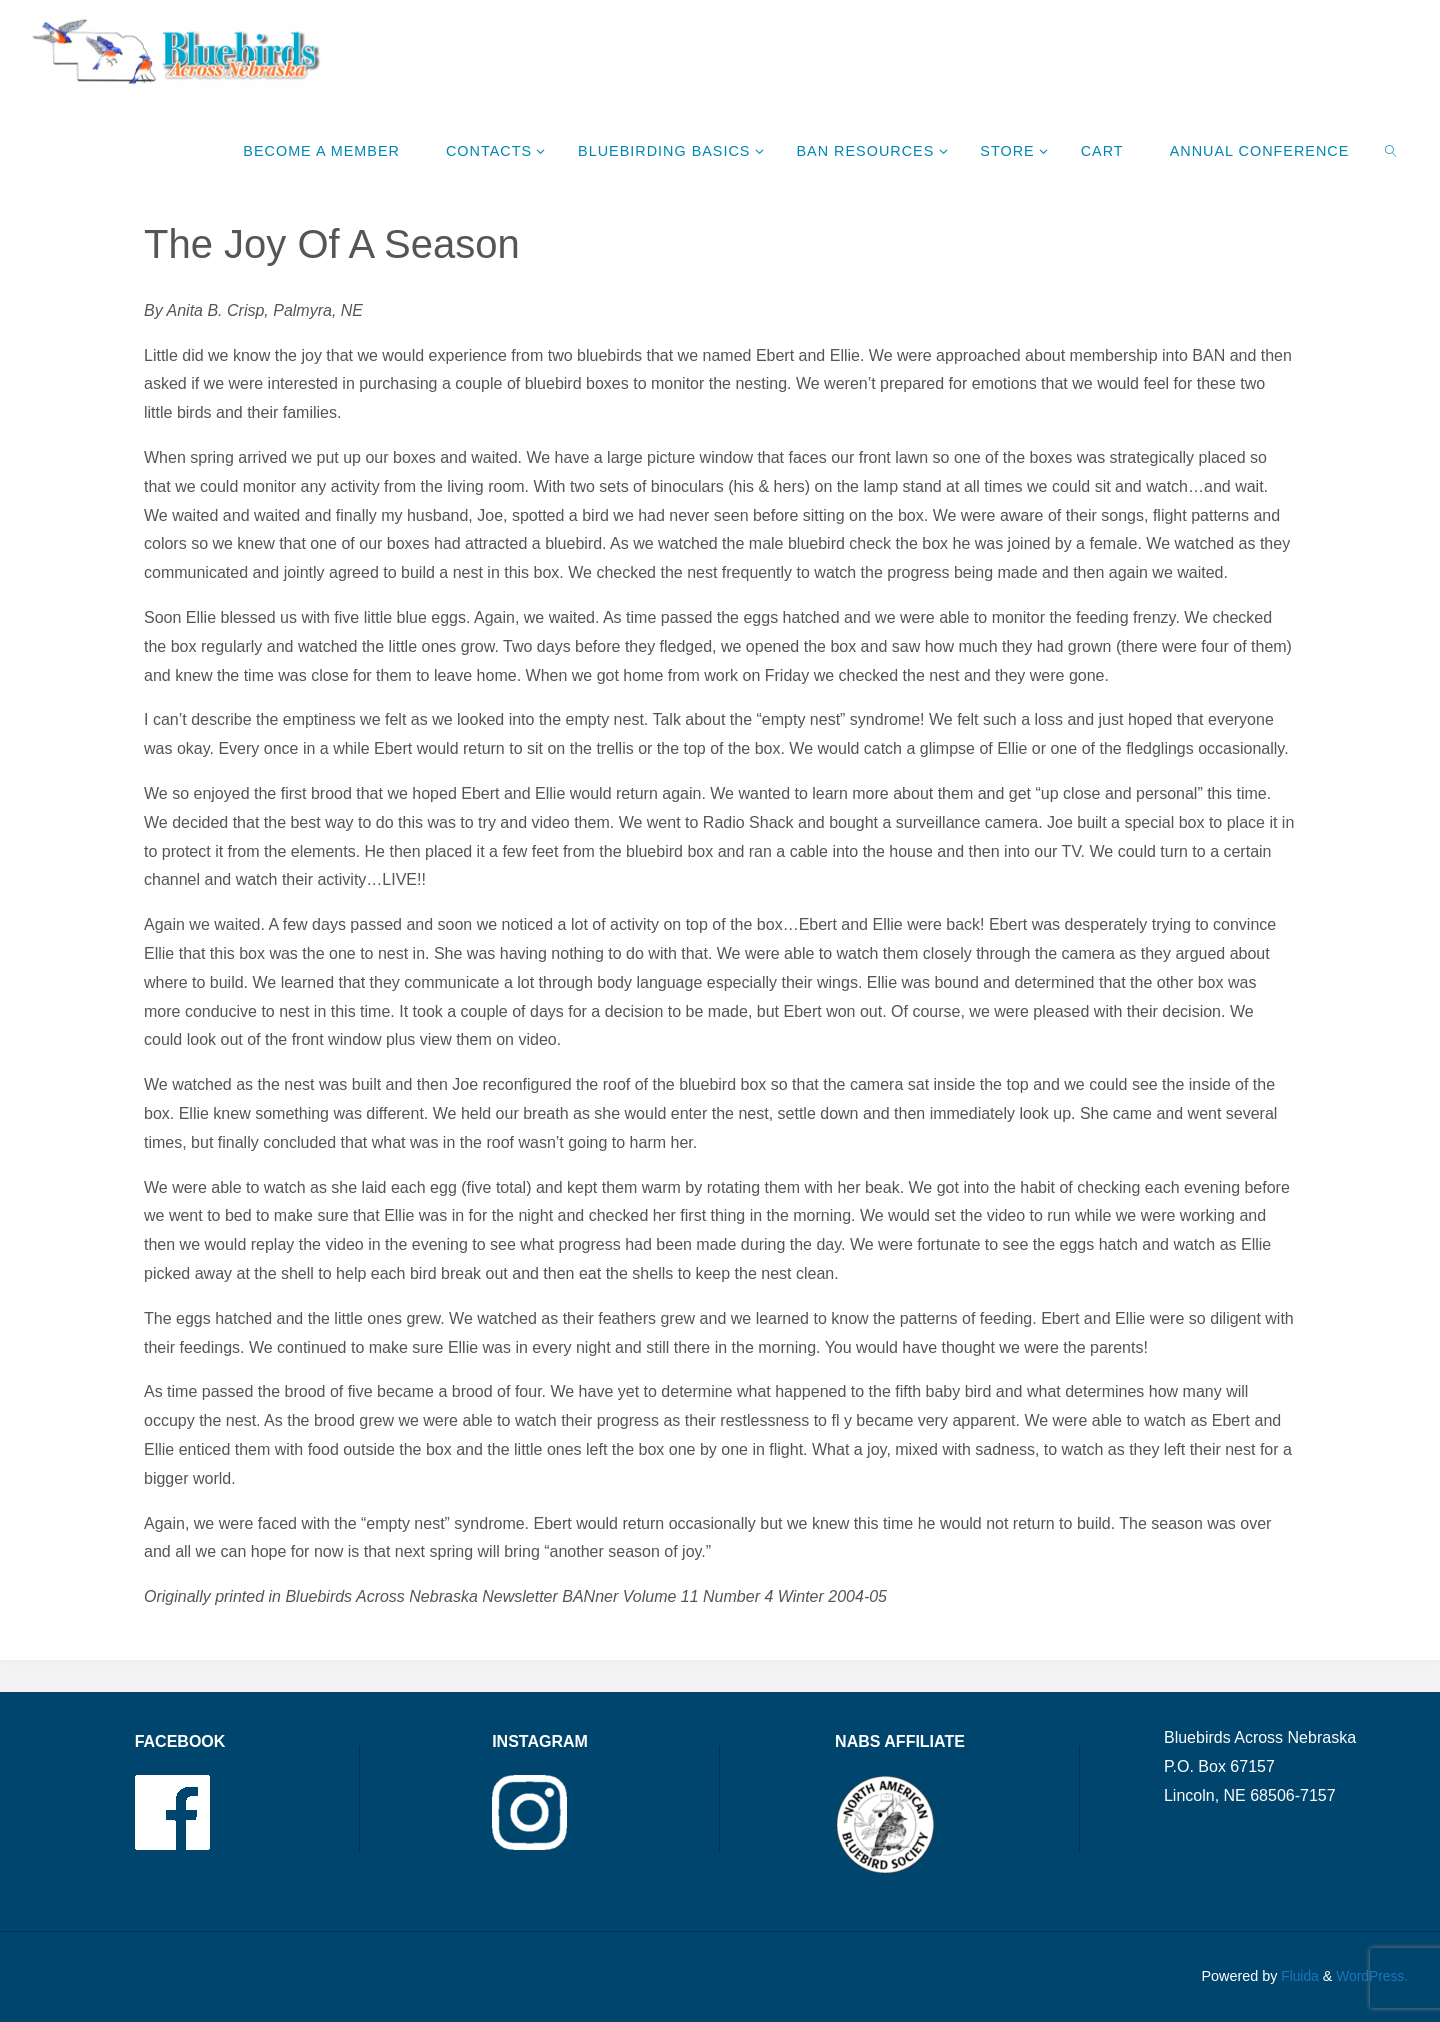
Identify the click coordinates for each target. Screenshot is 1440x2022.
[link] (1391, 150)
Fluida (1293, 1976)
